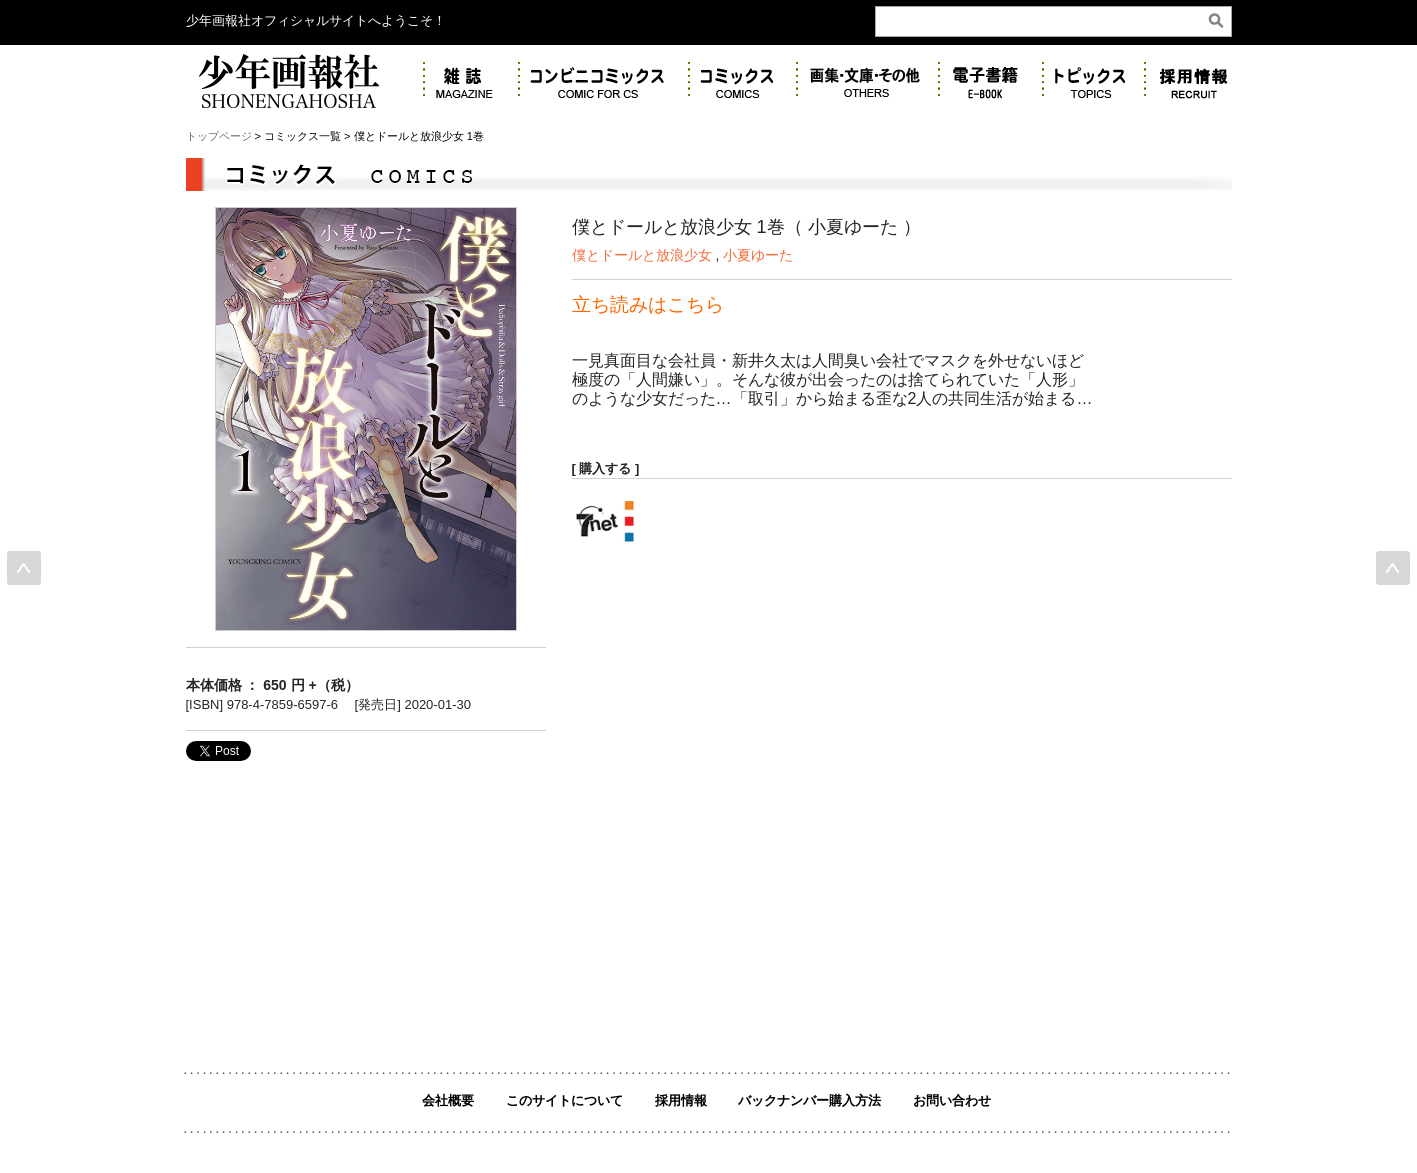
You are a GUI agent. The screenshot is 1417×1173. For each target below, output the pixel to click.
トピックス (1094, 80)
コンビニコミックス (604, 80)
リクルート (1199, 80)
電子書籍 (991, 80)
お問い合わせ (952, 1100)
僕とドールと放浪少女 (644, 255)
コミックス (743, 80)
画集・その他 (868, 80)
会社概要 (448, 1100)
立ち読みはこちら (648, 304)
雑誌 (471, 80)
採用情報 (681, 1100)
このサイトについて (564, 1100)
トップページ (219, 136)
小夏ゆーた (758, 255)
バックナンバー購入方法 (809, 1100)
